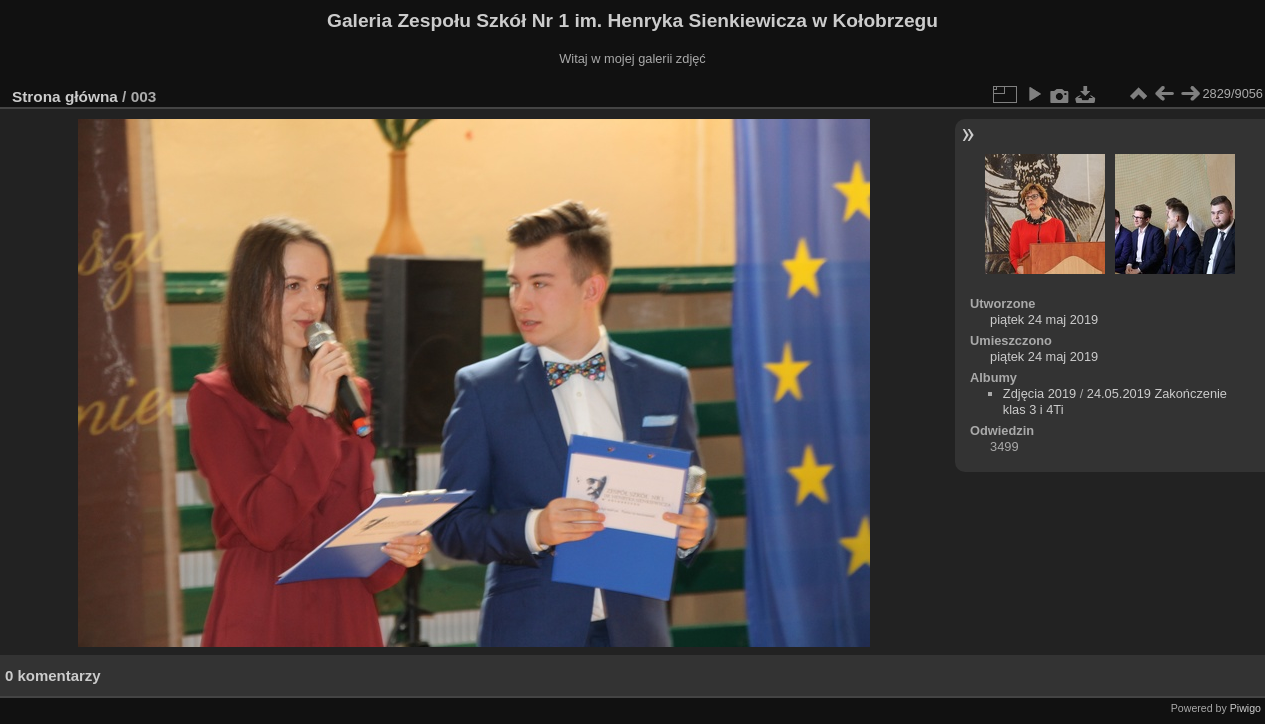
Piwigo (1245, 708)
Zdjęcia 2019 (1039, 393)
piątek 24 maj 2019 (1044, 319)
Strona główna (65, 96)
